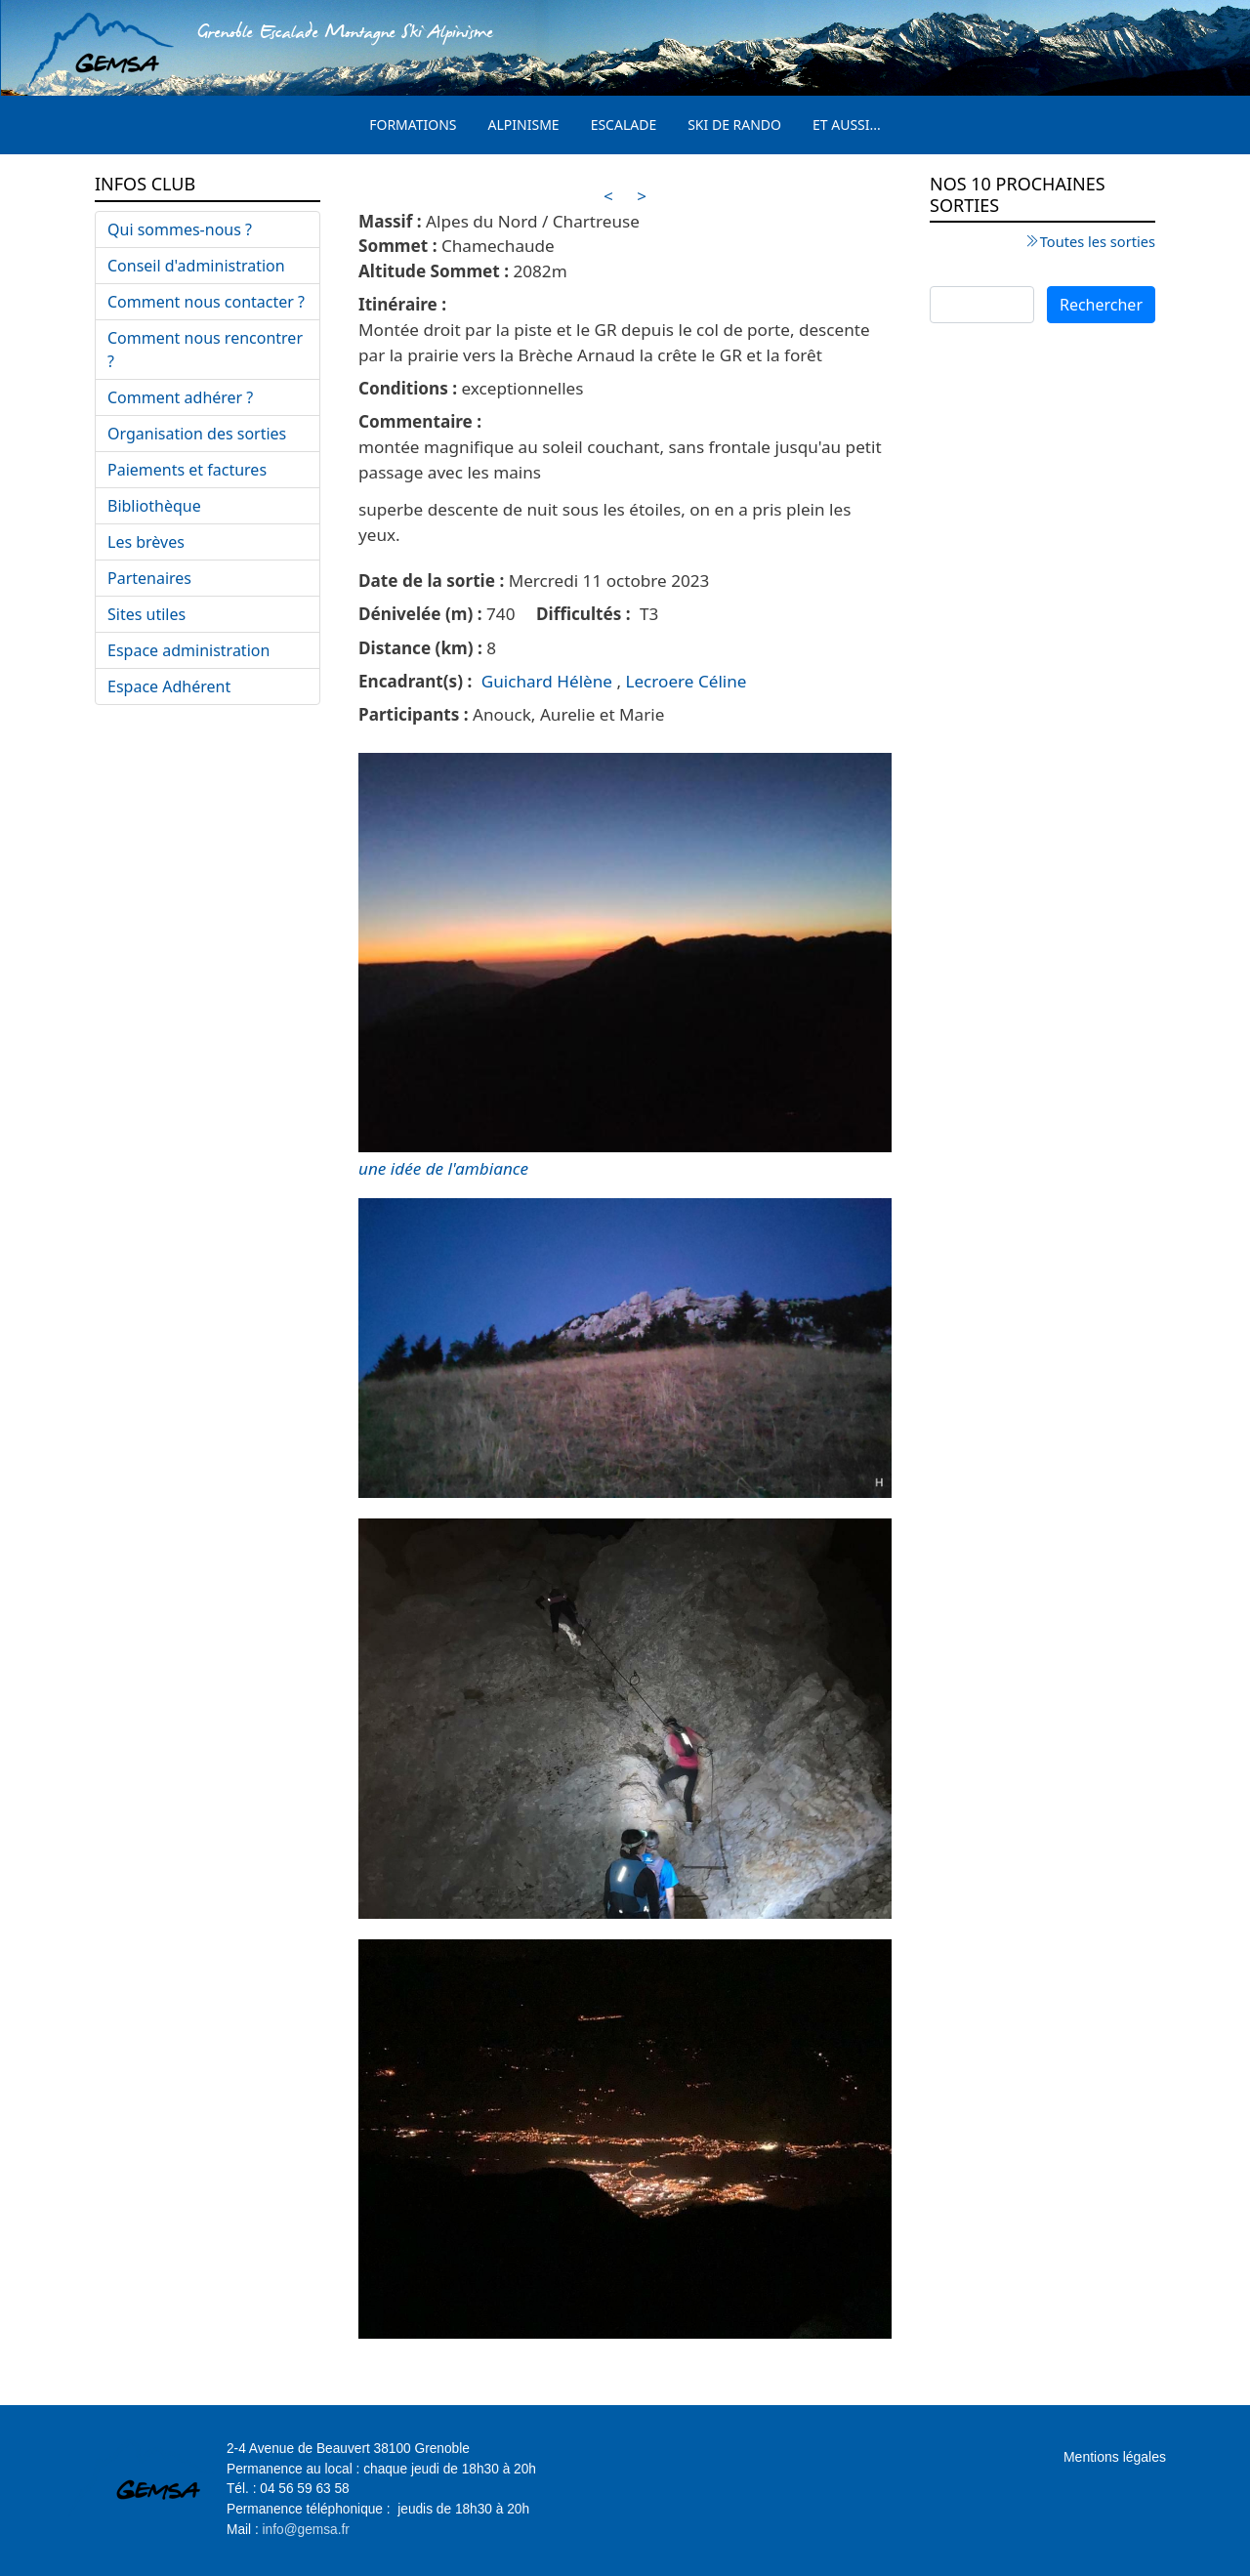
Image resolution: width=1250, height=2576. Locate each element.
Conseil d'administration (196, 265)
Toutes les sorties (1097, 241)
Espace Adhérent (168, 686)
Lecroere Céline (685, 681)
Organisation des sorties (196, 433)
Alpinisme (524, 124)
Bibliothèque (154, 506)
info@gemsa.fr (306, 2529)
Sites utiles (146, 614)
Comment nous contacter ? (206, 301)
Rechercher (1101, 304)
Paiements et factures (187, 469)
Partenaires (149, 578)
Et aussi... (846, 124)
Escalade (624, 124)
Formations (412, 124)
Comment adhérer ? (180, 397)
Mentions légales (1114, 2457)
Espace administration (188, 650)
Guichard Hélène (546, 681)
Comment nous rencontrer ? (205, 349)
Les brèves (146, 542)
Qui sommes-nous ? (179, 229)
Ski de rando (734, 124)
